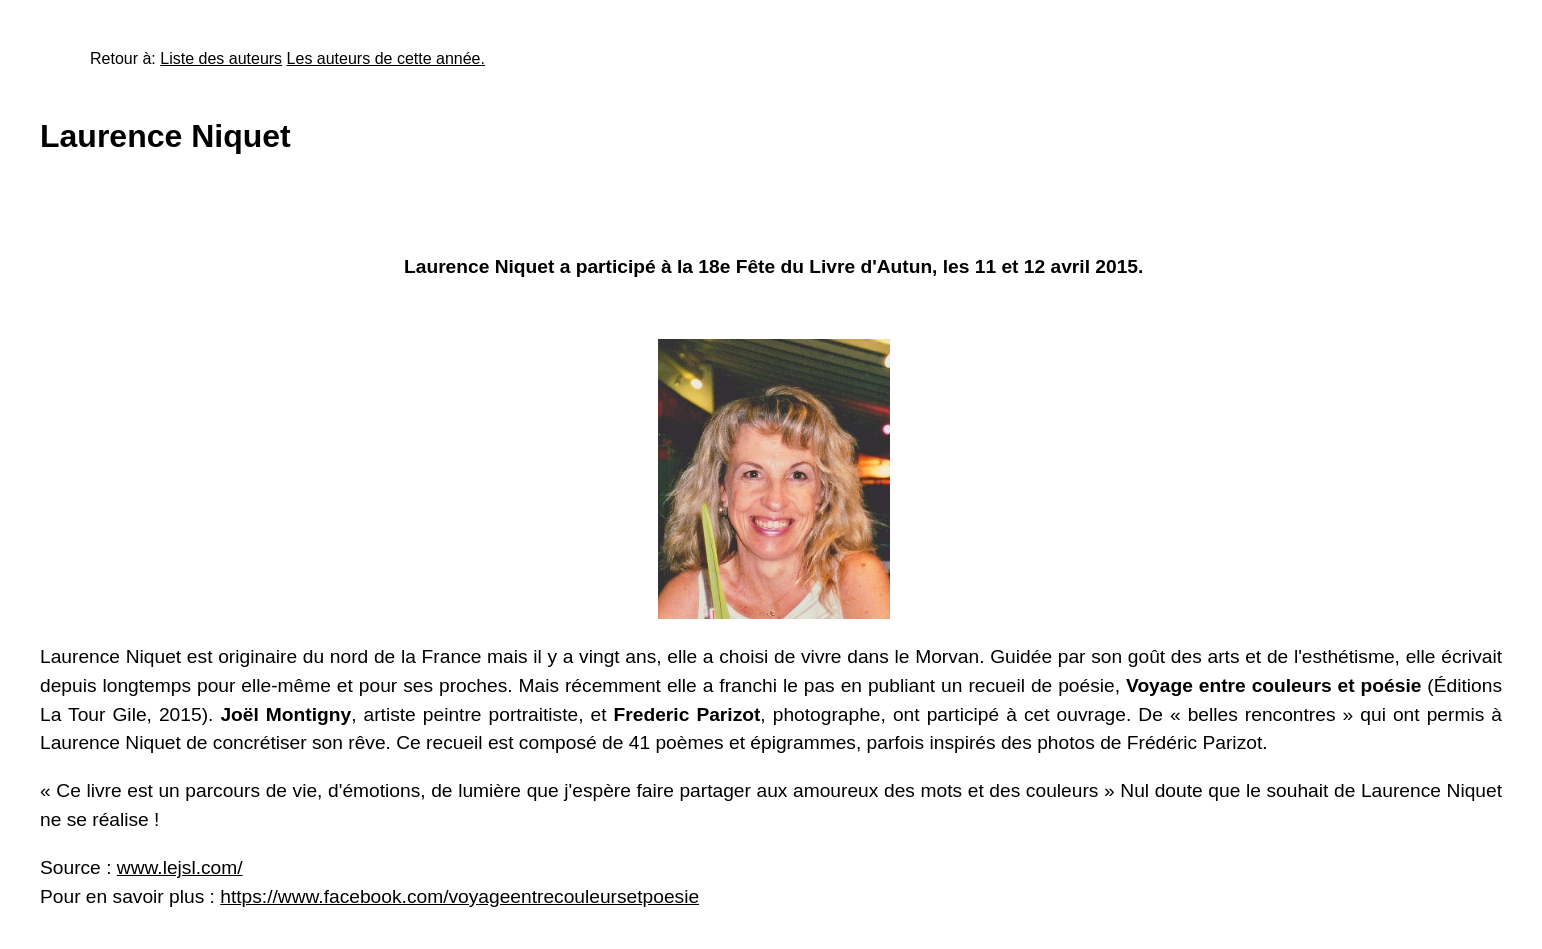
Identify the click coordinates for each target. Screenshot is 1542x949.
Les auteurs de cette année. (386, 58)
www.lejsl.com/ (180, 867)
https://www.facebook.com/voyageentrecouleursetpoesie (459, 896)
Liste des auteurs (221, 58)
